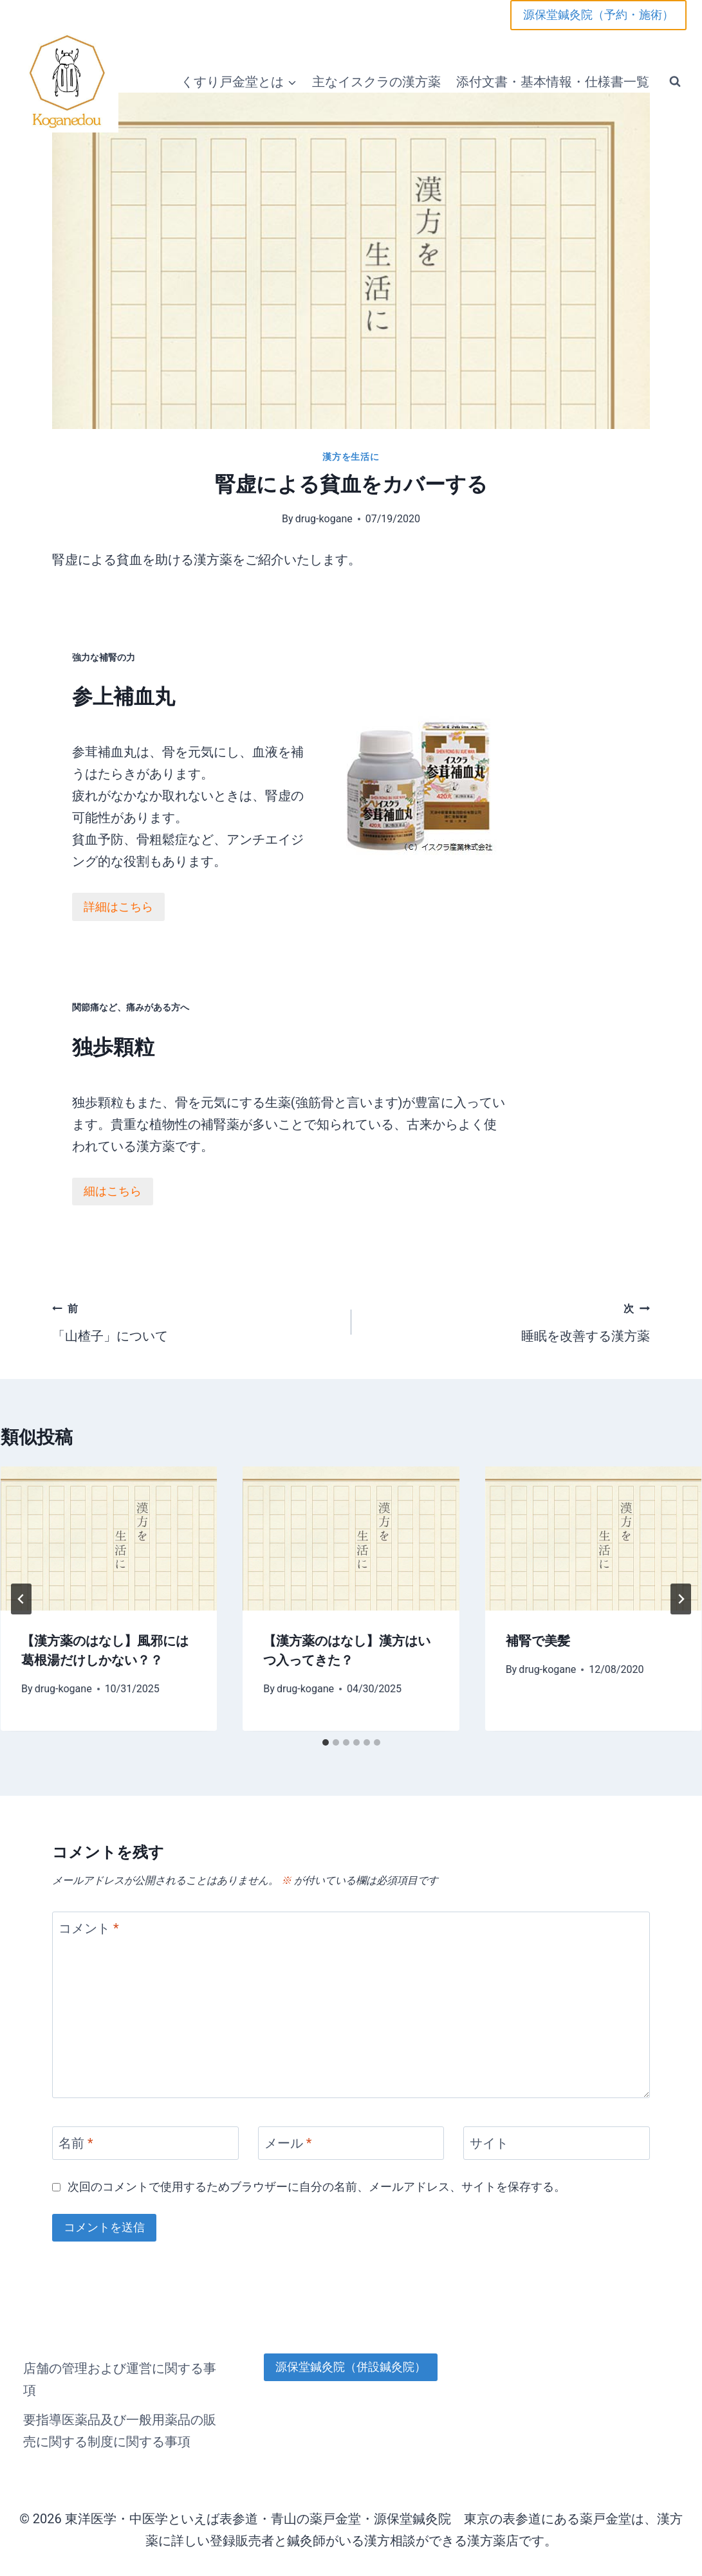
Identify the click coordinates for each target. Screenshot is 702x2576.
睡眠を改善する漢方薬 (507, 1312)
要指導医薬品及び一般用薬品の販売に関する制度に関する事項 (119, 2423)
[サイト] (556, 2136)
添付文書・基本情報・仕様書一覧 (552, 81)
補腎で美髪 (538, 1633)
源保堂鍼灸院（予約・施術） (598, 14)
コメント (89, 1921)
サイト (489, 2136)
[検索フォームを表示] (675, 81)
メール (288, 2136)
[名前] (145, 2136)
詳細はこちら (72, 911)
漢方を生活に (350, 457)
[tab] (325, 1734)
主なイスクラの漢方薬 (376, 81)
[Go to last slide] (21, 1591)
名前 (76, 2136)
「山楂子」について (195, 1312)
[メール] (351, 2136)
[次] (680, 1591)
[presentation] (109, 1531)
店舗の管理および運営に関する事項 (119, 2371)
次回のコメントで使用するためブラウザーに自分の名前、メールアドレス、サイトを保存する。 (317, 2179)
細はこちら (66, 1178)
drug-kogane (324, 519)
